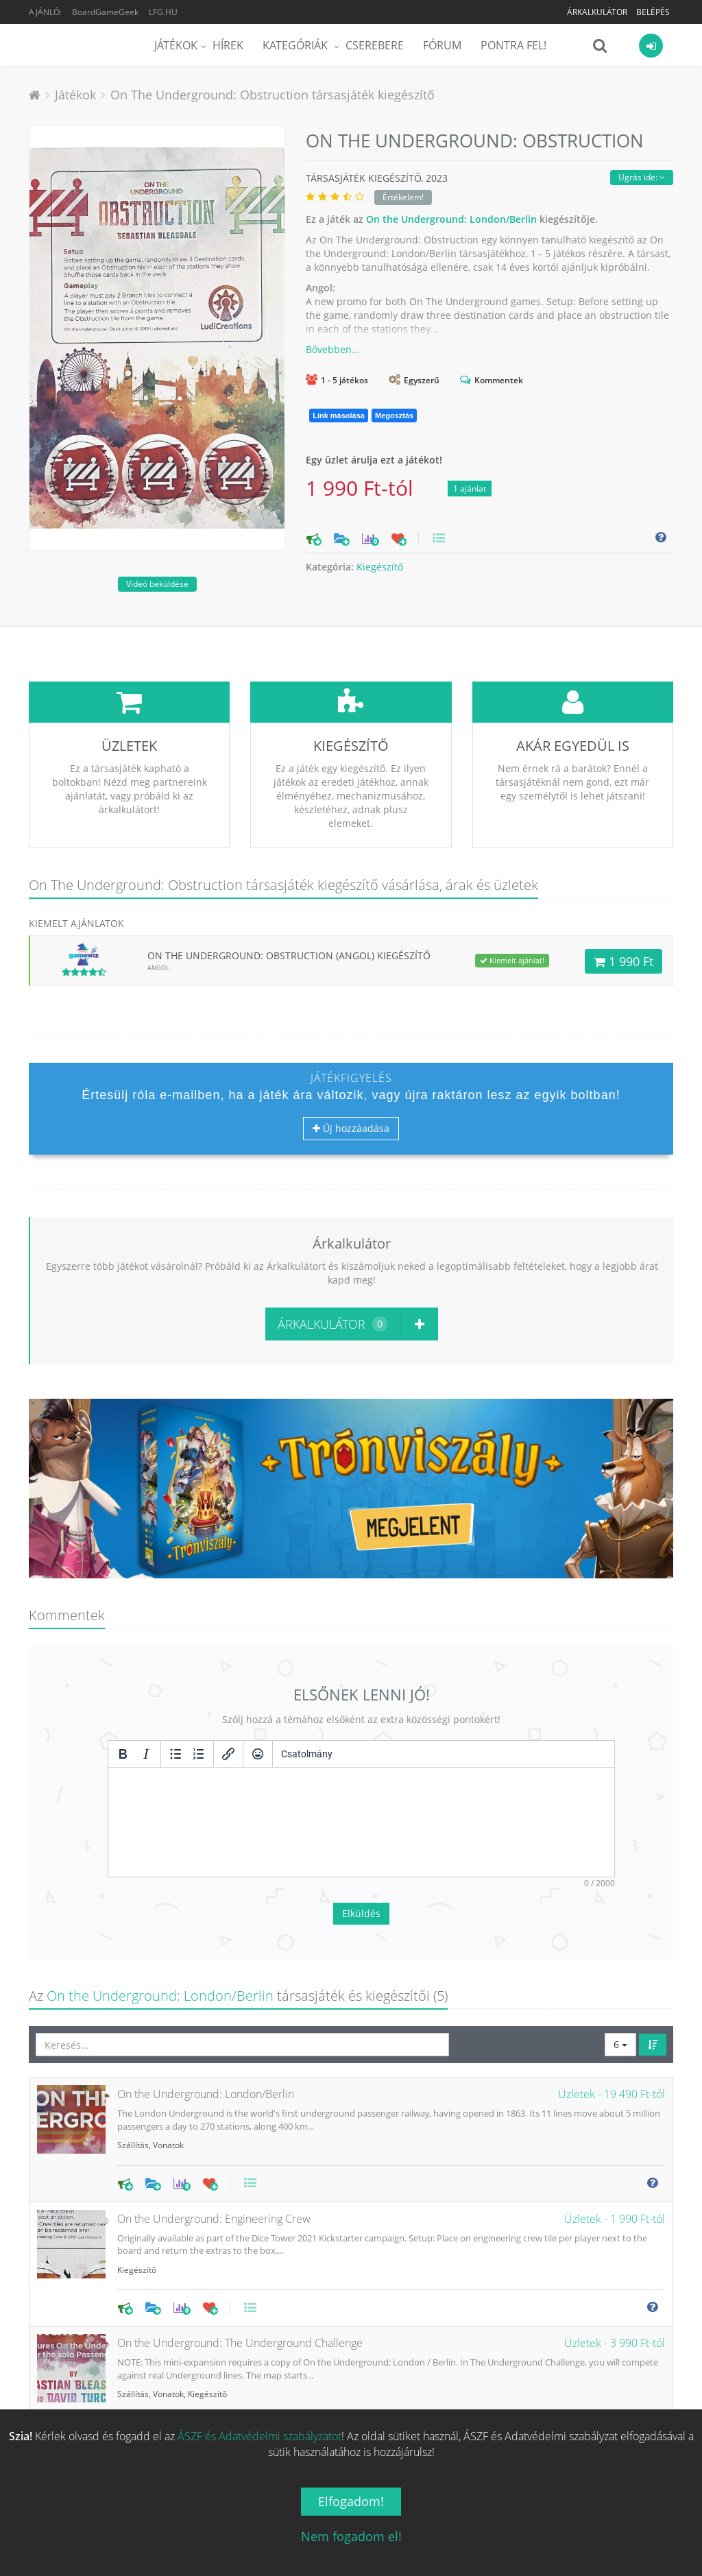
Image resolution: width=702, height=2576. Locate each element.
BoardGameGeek (105, 12)
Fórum (442, 45)
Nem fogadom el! (351, 2536)
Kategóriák (296, 45)
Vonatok (168, 2043)
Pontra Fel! (513, 45)
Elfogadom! (351, 2501)
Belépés (653, 12)
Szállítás (133, 2043)
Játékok (175, 45)
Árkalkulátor (597, 12)
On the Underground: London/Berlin (451, 219)
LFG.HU (163, 12)
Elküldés (361, 1811)
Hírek (228, 45)
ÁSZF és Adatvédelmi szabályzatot (259, 2436)
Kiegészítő (379, 566)
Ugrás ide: (641, 177)
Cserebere (375, 45)
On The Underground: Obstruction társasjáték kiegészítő (272, 94)
